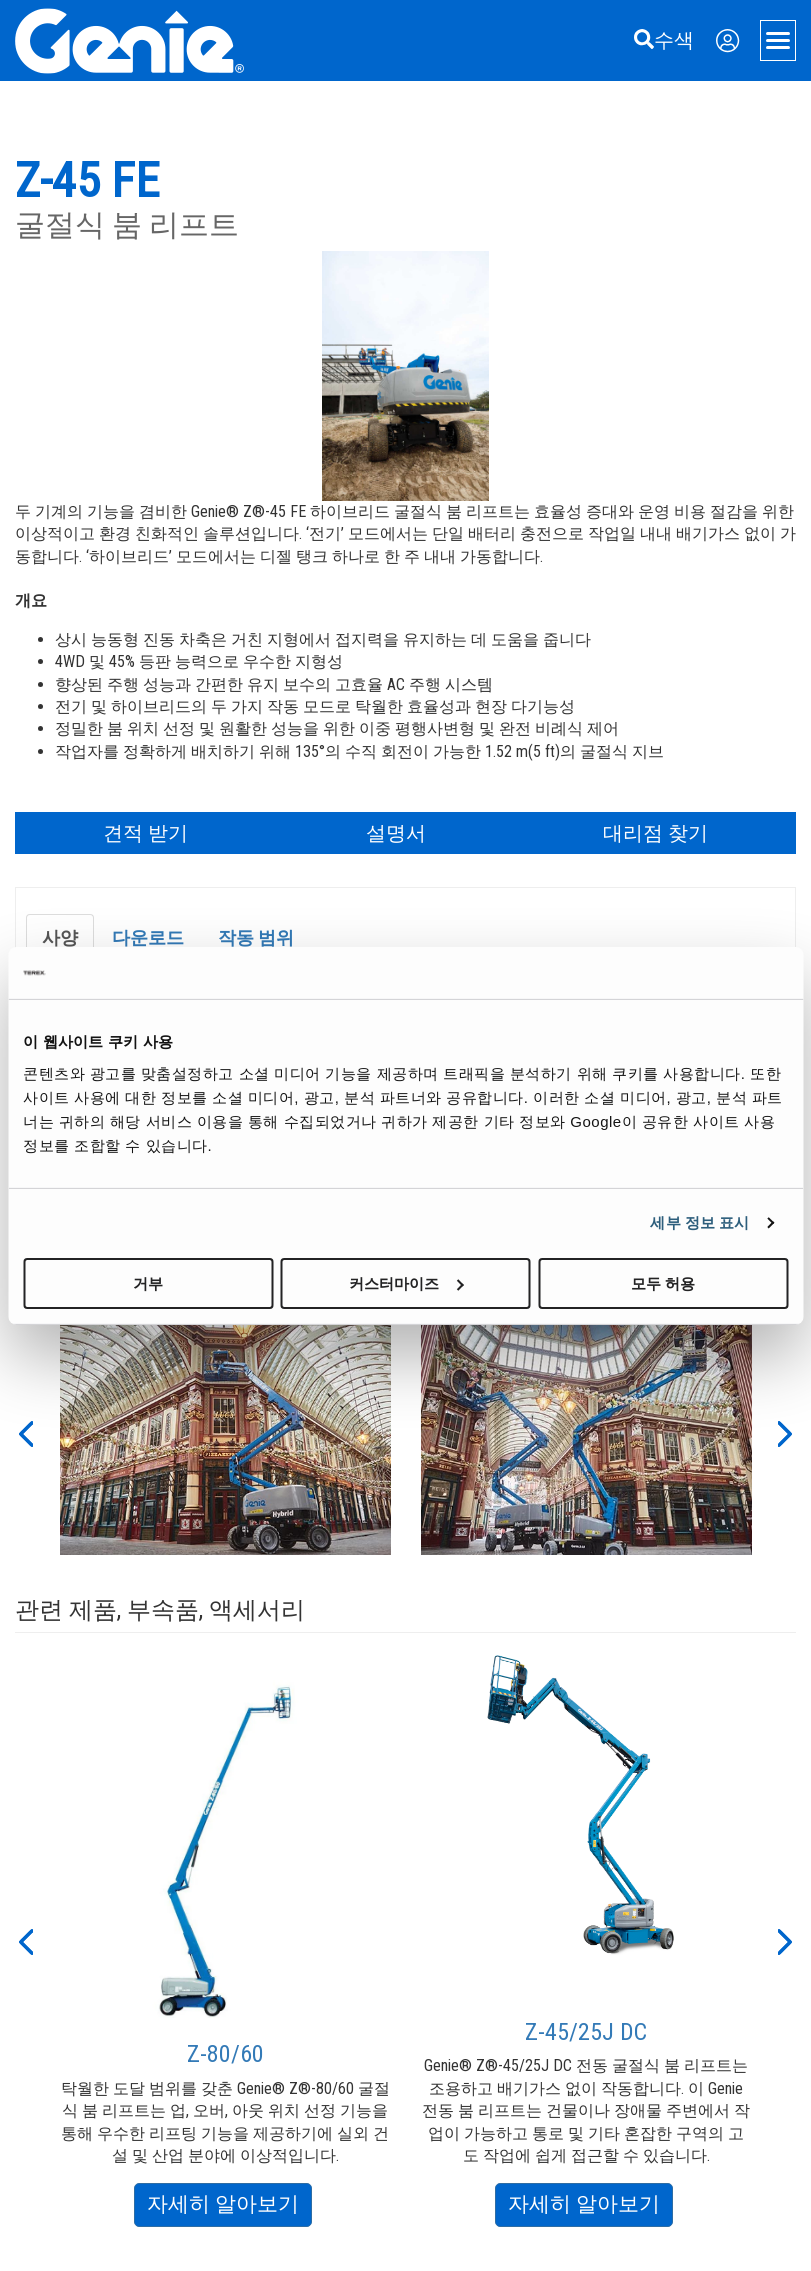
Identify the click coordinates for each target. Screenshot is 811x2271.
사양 (60, 937)
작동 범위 (256, 937)
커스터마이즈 (406, 1282)
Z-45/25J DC (586, 2032)
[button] (25, 1432)
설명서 (396, 833)
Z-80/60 (225, 2054)
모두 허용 (663, 1282)
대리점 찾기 (655, 833)
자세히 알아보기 (229, 2207)
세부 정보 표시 (699, 1222)
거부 (148, 1282)
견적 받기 (145, 833)
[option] (225, 1432)
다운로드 (148, 937)
